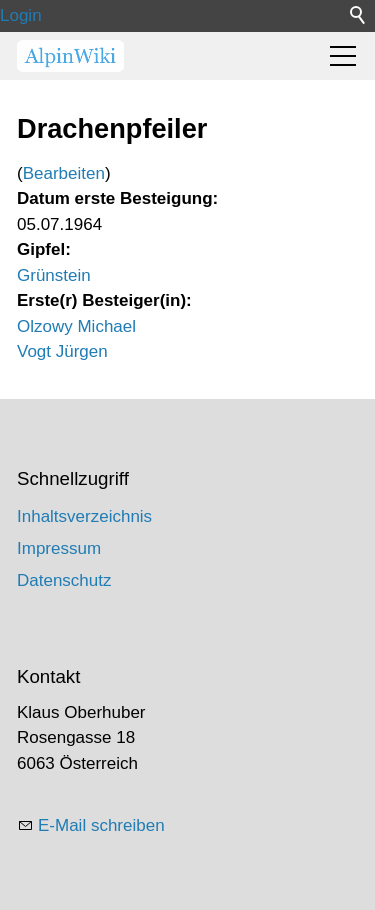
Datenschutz (64, 580)
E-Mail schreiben (101, 825)
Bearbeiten (64, 173)
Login (21, 15)
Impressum (59, 548)
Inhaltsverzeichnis (84, 516)
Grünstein (54, 275)
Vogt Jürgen (62, 351)
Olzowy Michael (76, 326)
